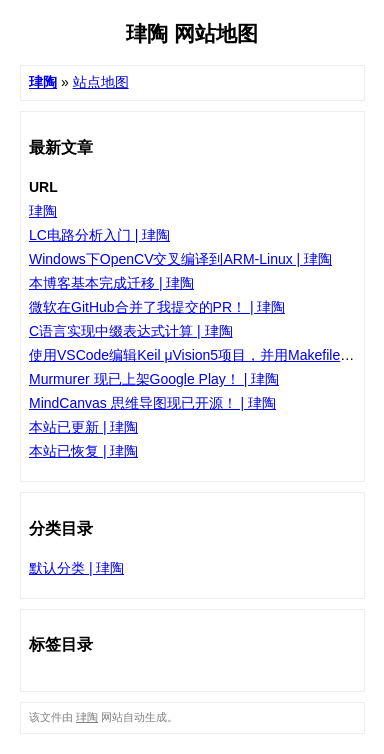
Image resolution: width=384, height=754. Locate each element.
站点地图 (101, 82)
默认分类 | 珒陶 (76, 568)
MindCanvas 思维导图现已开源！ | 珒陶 (152, 403)
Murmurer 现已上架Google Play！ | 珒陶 (154, 379)
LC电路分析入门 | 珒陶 (99, 235)
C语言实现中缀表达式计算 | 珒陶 (131, 331)
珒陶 (43, 211)
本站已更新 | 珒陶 (83, 427)
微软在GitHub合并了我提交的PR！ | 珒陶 (157, 307)
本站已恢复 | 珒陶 (83, 451)
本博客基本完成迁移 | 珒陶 (111, 283)
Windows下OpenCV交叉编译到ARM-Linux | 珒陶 (180, 259)
